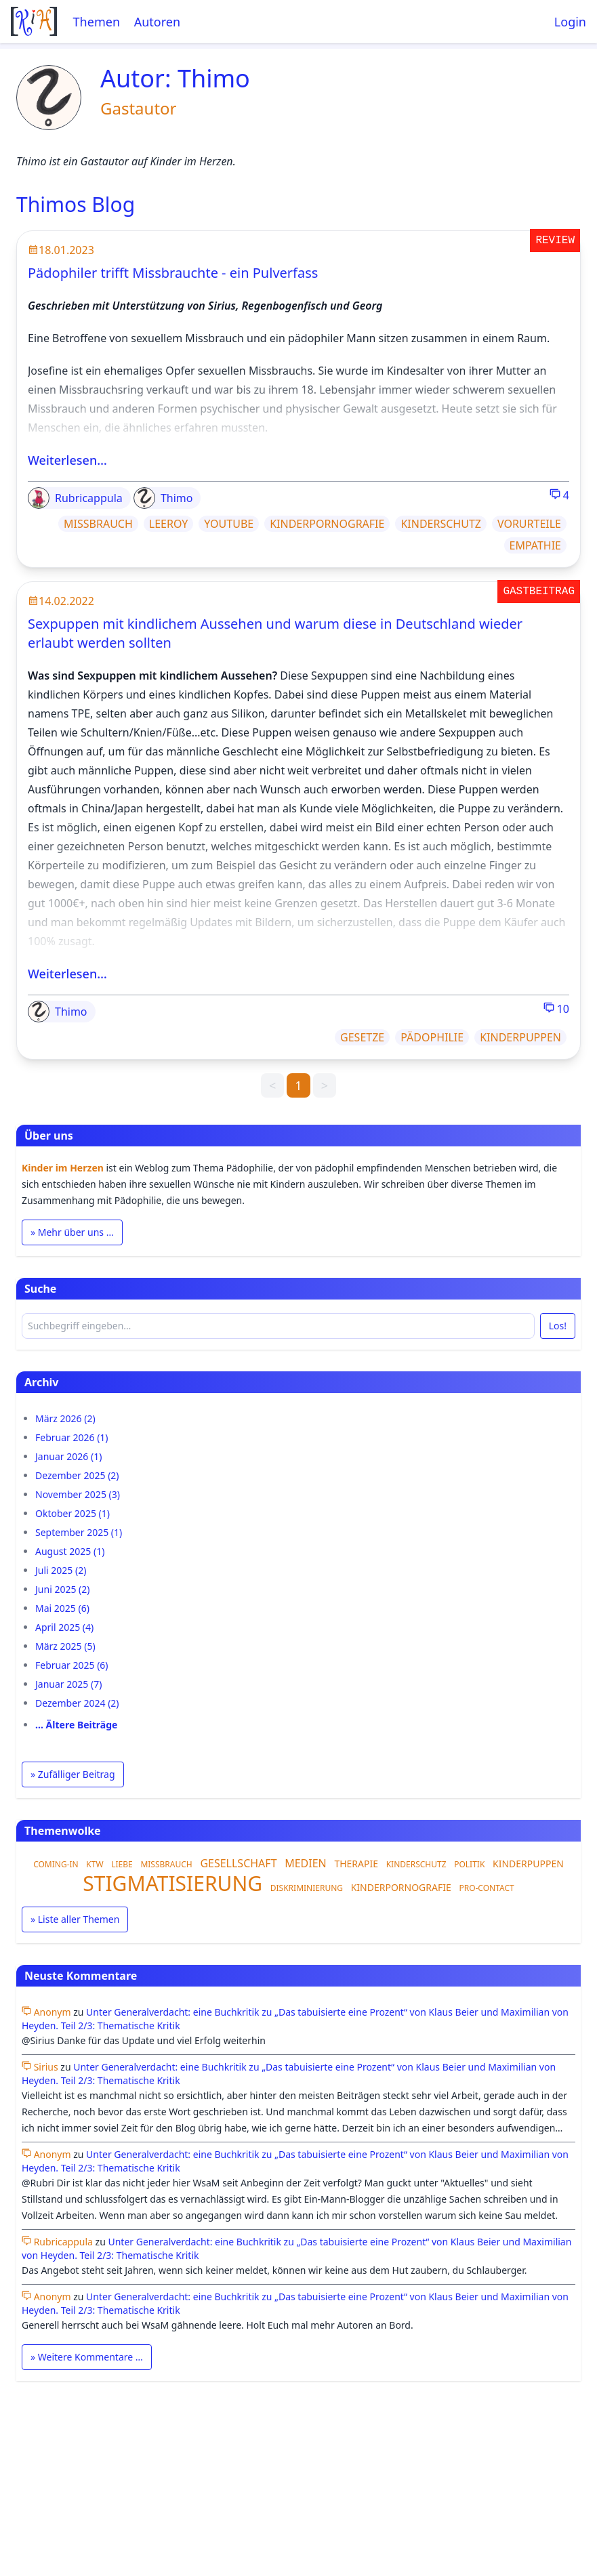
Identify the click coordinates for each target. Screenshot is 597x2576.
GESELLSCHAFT (238, 1863)
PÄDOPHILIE (432, 1037)
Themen (96, 22)
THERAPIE (356, 1863)
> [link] (324, 1085)
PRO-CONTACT (486, 1888)
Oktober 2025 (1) (72, 1513)
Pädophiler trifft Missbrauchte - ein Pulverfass (173, 273)
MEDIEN (306, 1863)
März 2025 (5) (65, 1646)
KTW (94, 1864)
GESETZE (362, 1037)
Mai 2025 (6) (62, 1608)
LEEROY (168, 523)
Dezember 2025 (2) (77, 1475)
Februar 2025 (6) (71, 1665)
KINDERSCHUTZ (440, 523)
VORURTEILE (529, 523)
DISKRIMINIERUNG (306, 1888)
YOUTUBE (228, 523)
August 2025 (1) (69, 1551)
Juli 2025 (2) (60, 1570)
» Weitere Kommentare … (86, 2356)
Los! (558, 1325)
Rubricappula (75, 498)
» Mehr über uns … (72, 1232)
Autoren (157, 22)
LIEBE (122, 1864)
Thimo (163, 498)
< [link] (272, 1085)
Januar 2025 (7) (68, 1684)
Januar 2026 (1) (68, 1456)
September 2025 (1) (78, 1532)
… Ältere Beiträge (76, 1724)
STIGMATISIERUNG (172, 1883)
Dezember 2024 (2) (77, 1703)
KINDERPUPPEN (520, 1037)
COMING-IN (56, 1864)
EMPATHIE (535, 545)
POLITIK (469, 1864)
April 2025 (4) (64, 1627)
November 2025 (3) (77, 1494)
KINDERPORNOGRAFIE (327, 523)
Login (570, 22)
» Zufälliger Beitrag (72, 1774)
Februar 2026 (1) (71, 1437)
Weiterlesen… (67, 460)
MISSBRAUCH (98, 523)
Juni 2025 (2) (62, 1589)
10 (556, 1008)
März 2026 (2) (65, 1418)
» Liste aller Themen (74, 1919)
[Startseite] (34, 21)
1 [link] (298, 1085)
